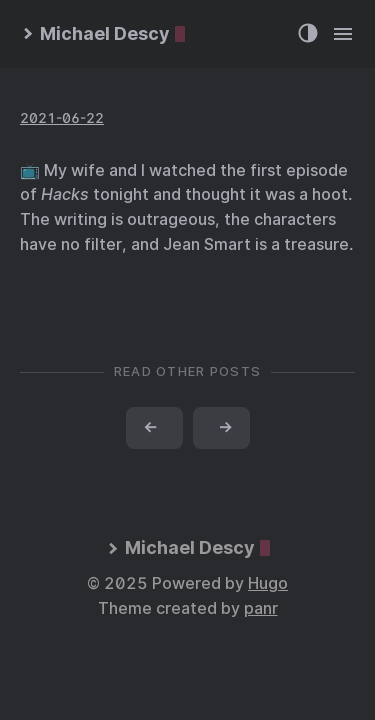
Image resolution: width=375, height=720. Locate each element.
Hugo (268, 583)
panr (261, 608)
